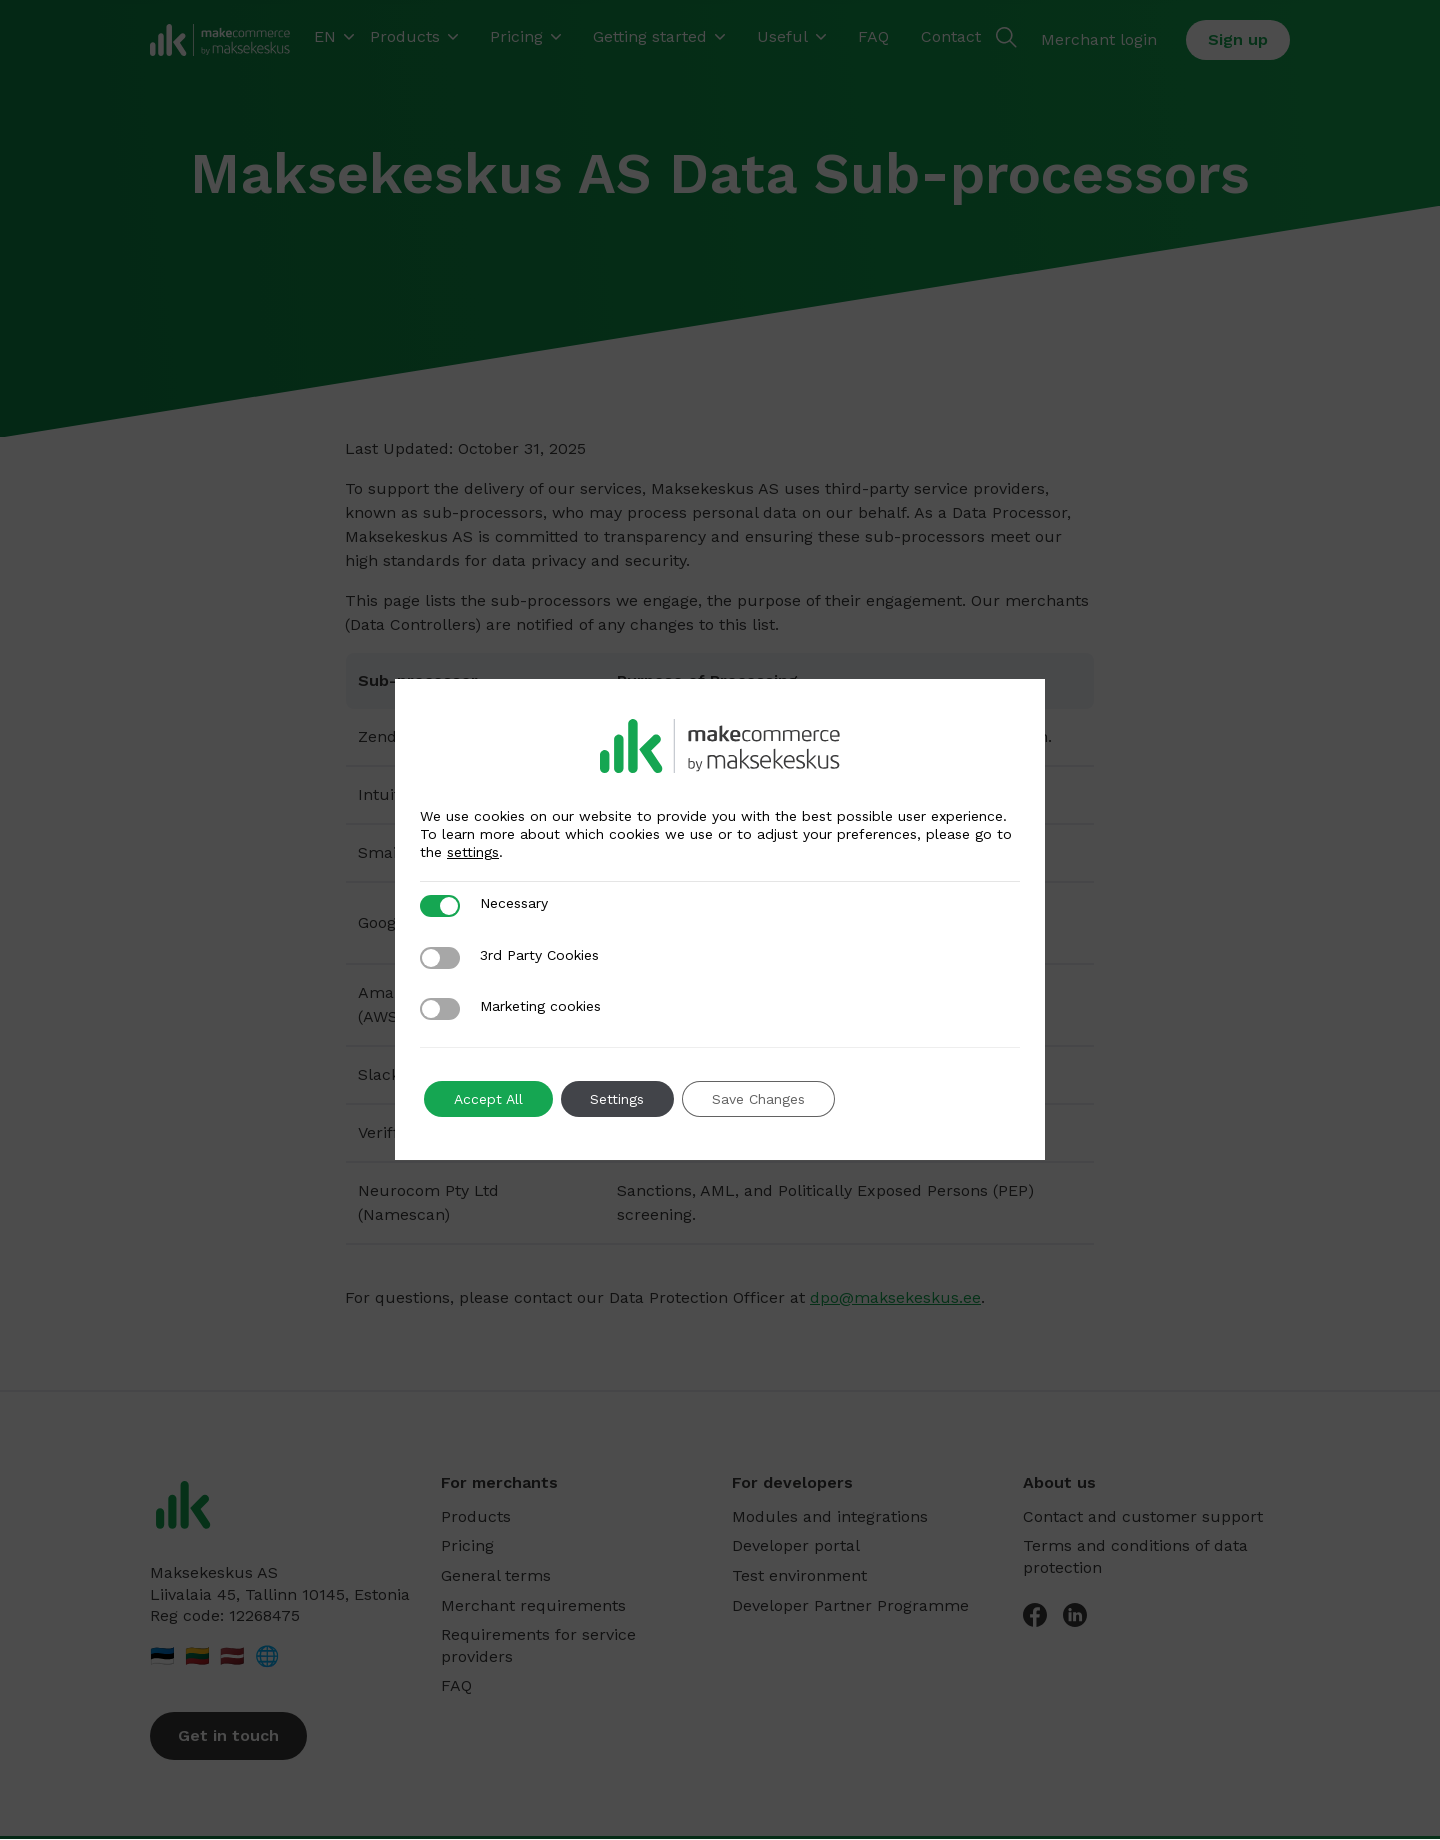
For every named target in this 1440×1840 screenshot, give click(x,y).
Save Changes (759, 1099)
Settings (618, 1099)
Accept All (488, 1099)
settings (473, 852)
